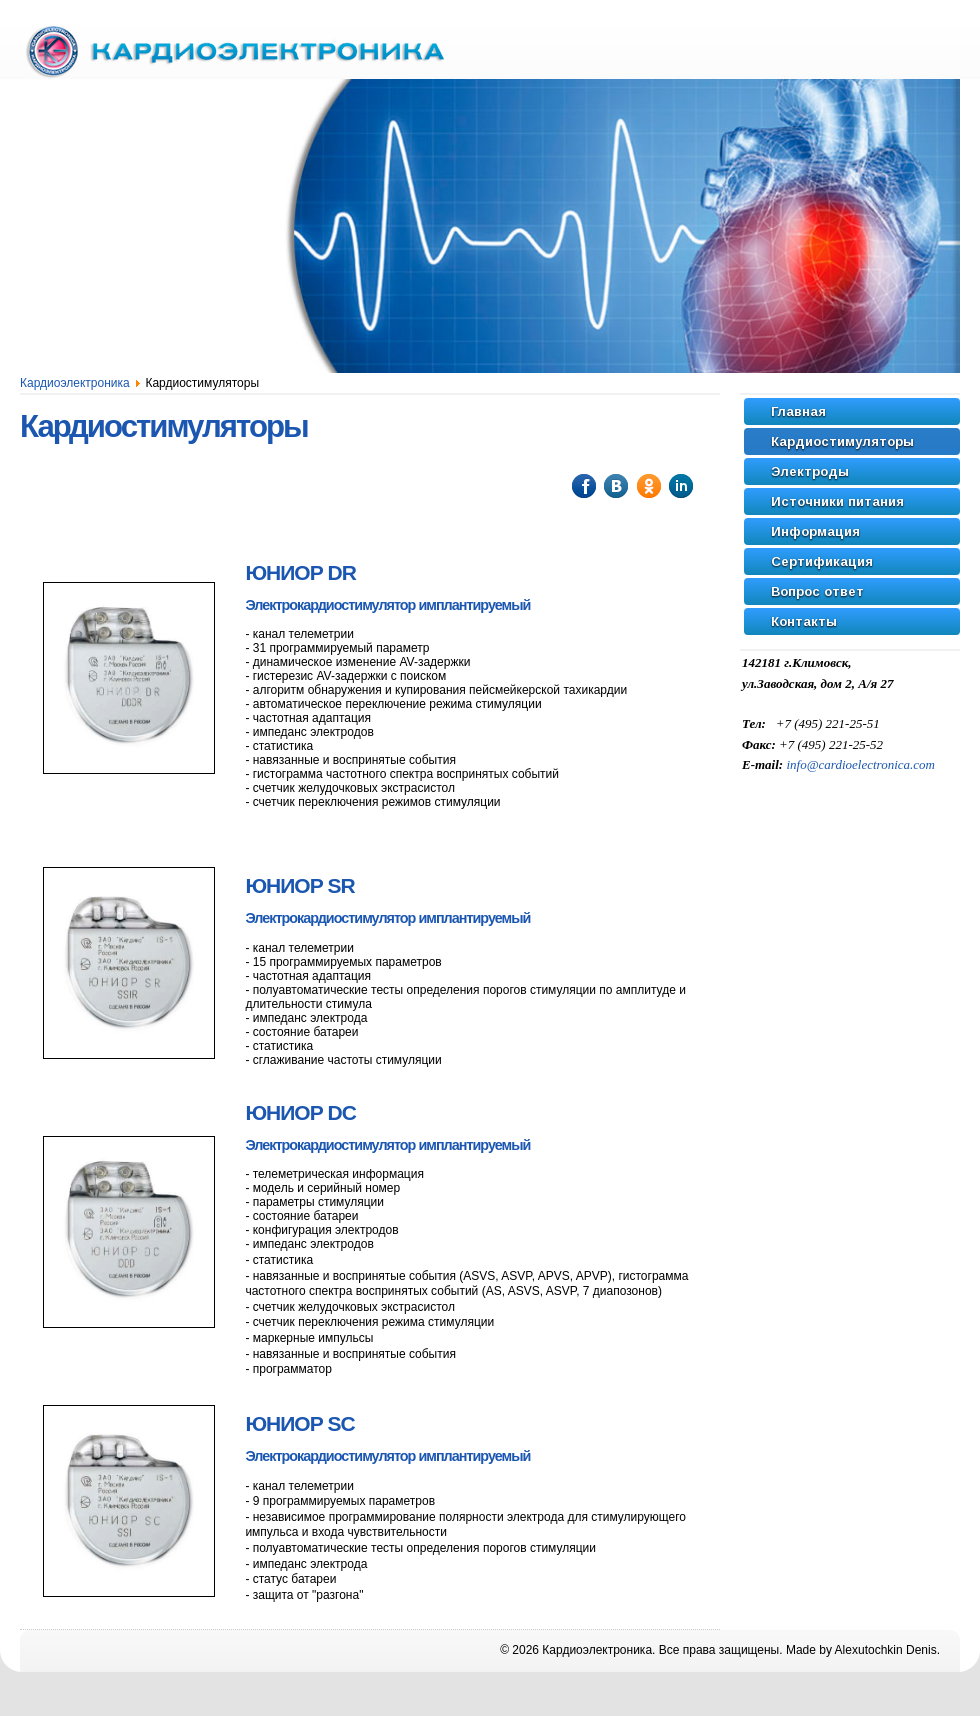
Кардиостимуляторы (164, 426)
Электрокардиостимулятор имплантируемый (387, 605)
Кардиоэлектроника (75, 383)
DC (300, 1112)
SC (299, 1423)
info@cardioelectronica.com (860, 764)
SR (299, 885)
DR (300, 572)
